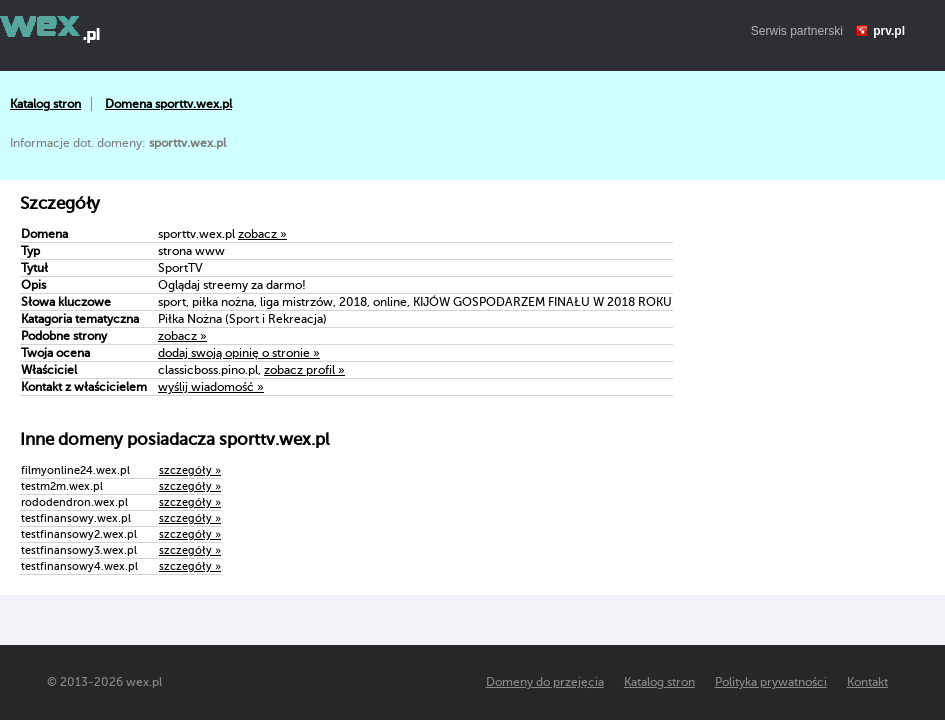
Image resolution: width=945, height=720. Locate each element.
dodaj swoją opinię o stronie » (239, 353)
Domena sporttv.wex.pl (168, 104)
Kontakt (867, 682)
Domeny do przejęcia (545, 682)
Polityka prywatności (771, 682)
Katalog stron (45, 104)
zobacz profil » (304, 370)
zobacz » (262, 234)
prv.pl (889, 31)
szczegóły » (190, 470)
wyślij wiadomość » (211, 387)
